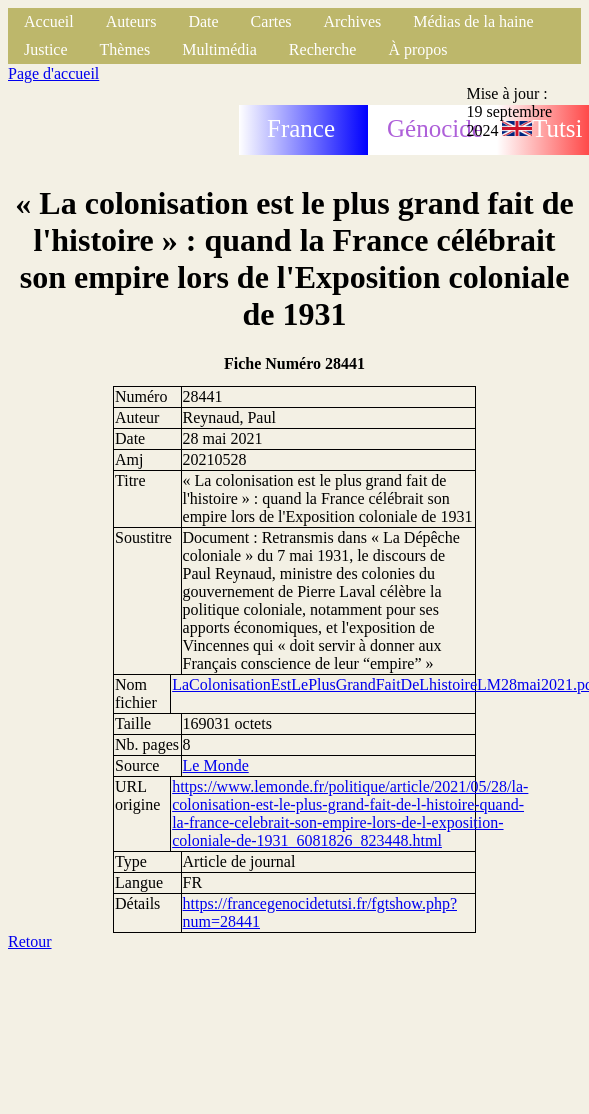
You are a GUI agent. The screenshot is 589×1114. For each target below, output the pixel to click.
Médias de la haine (473, 21)
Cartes (271, 21)
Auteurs (131, 21)
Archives (352, 21)
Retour (30, 941)
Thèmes (125, 49)
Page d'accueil (53, 73)
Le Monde (216, 765)
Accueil (49, 21)
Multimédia (219, 49)
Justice (46, 49)
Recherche (323, 49)
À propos (417, 49)
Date (203, 21)
